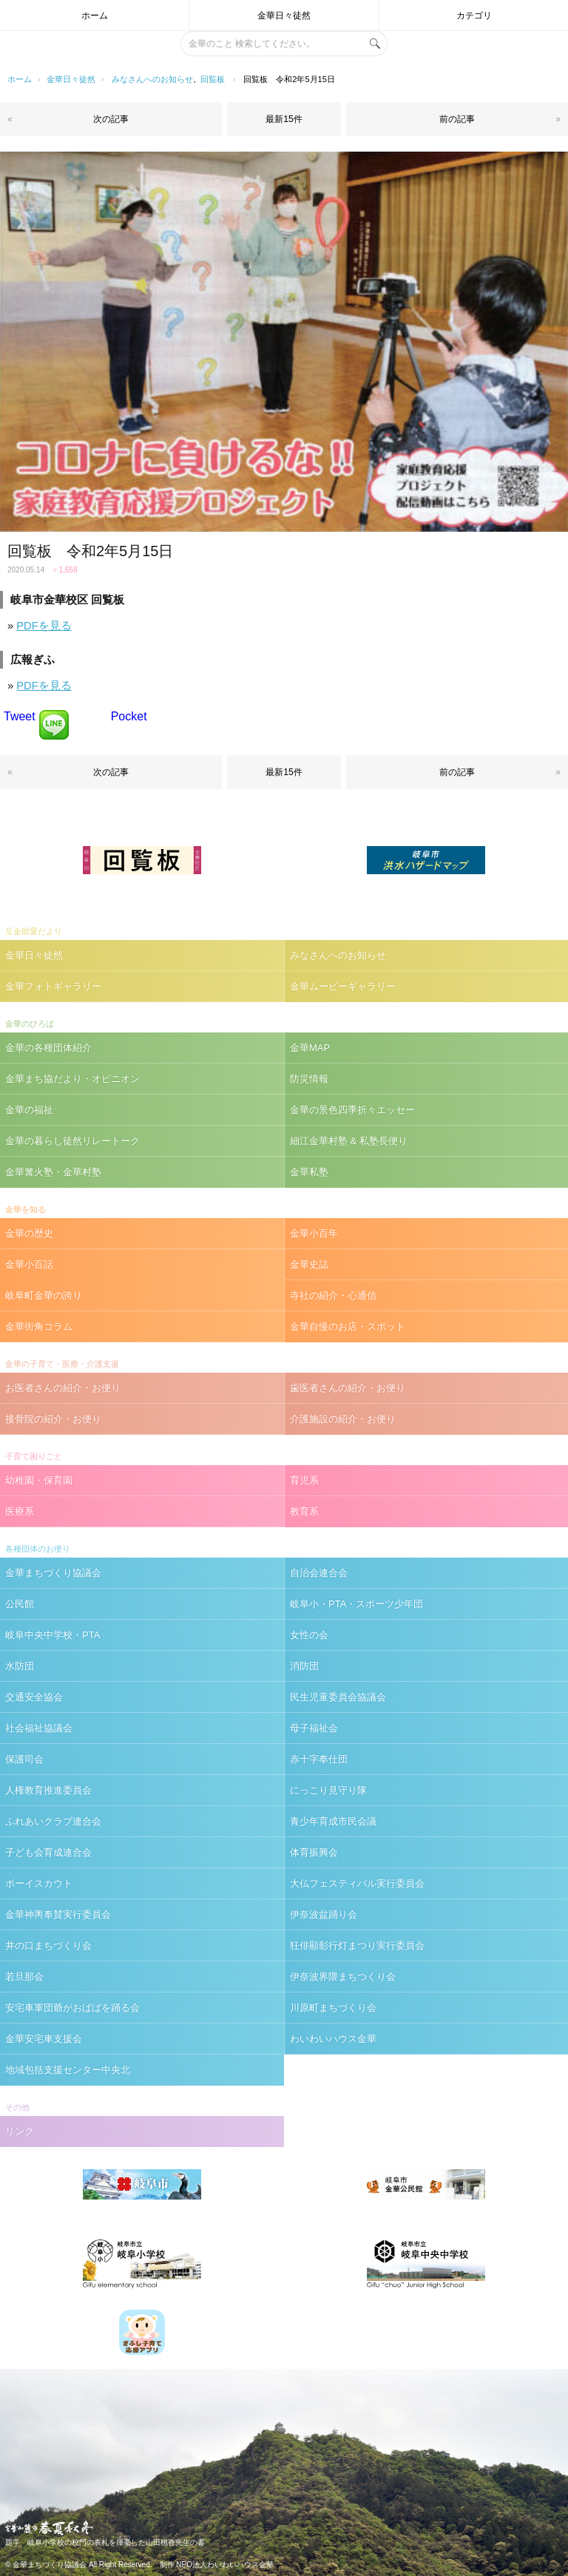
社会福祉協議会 (38, 1728)
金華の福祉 (29, 1109)
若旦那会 (24, 1976)
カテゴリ (474, 15)
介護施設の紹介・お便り (343, 1418)
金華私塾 (309, 1171)
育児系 (304, 1480)
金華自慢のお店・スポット (347, 1326)
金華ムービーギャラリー (343, 986)
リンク (19, 2131)
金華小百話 (29, 1264)
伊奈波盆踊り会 (323, 1914)
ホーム (94, 15)
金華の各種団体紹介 (48, 1047)
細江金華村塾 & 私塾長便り (349, 1140)
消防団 (304, 1665)
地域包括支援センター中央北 (67, 2069)
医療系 (19, 1511)
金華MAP (310, 1047)
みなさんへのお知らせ (152, 79)
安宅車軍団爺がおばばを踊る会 (72, 2007)
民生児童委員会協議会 (338, 1697)
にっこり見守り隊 (328, 1790)
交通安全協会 (34, 1697)
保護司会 (24, 1759)
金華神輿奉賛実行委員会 (58, 1914)
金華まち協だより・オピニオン (72, 1078)
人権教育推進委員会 (48, 1790)
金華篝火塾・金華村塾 (53, 1171)
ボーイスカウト (38, 1883)
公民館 (19, 1603)
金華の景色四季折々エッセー (352, 1109)
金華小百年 (314, 1233)
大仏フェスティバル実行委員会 (357, 1883)
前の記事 (457, 119)
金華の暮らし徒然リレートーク (72, 1140)
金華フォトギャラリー (53, 986)
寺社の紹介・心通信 (333, 1295)
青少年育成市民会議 (333, 1821)
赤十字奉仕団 (319, 1759)
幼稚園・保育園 (38, 1480)
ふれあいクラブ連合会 (53, 1821)
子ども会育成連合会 (48, 1852)
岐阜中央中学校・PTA (52, 1634)
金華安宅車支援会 (43, 2038)
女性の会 (309, 1634)
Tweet (20, 716)
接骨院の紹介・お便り (53, 1418)
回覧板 (212, 79)
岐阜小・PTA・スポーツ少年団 (356, 1603)
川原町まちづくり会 (333, 2007)
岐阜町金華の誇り (43, 1295)
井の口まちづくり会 (48, 1945)
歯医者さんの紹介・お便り (347, 1387)
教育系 (304, 1511)
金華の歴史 (29, 1233)
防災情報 (309, 1078)
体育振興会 (314, 1852)
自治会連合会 (319, 1572)
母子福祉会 (314, 1728)
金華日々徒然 (284, 15)
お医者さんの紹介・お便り (63, 1387)
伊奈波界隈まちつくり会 (343, 1976)
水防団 (19, 1665)
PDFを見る (43, 626)
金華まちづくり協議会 (53, 1572)
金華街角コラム (38, 1326)
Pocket (129, 716)
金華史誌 (309, 1264)
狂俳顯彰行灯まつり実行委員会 (357, 1945)
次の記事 (111, 119)
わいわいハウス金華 (333, 2038)
